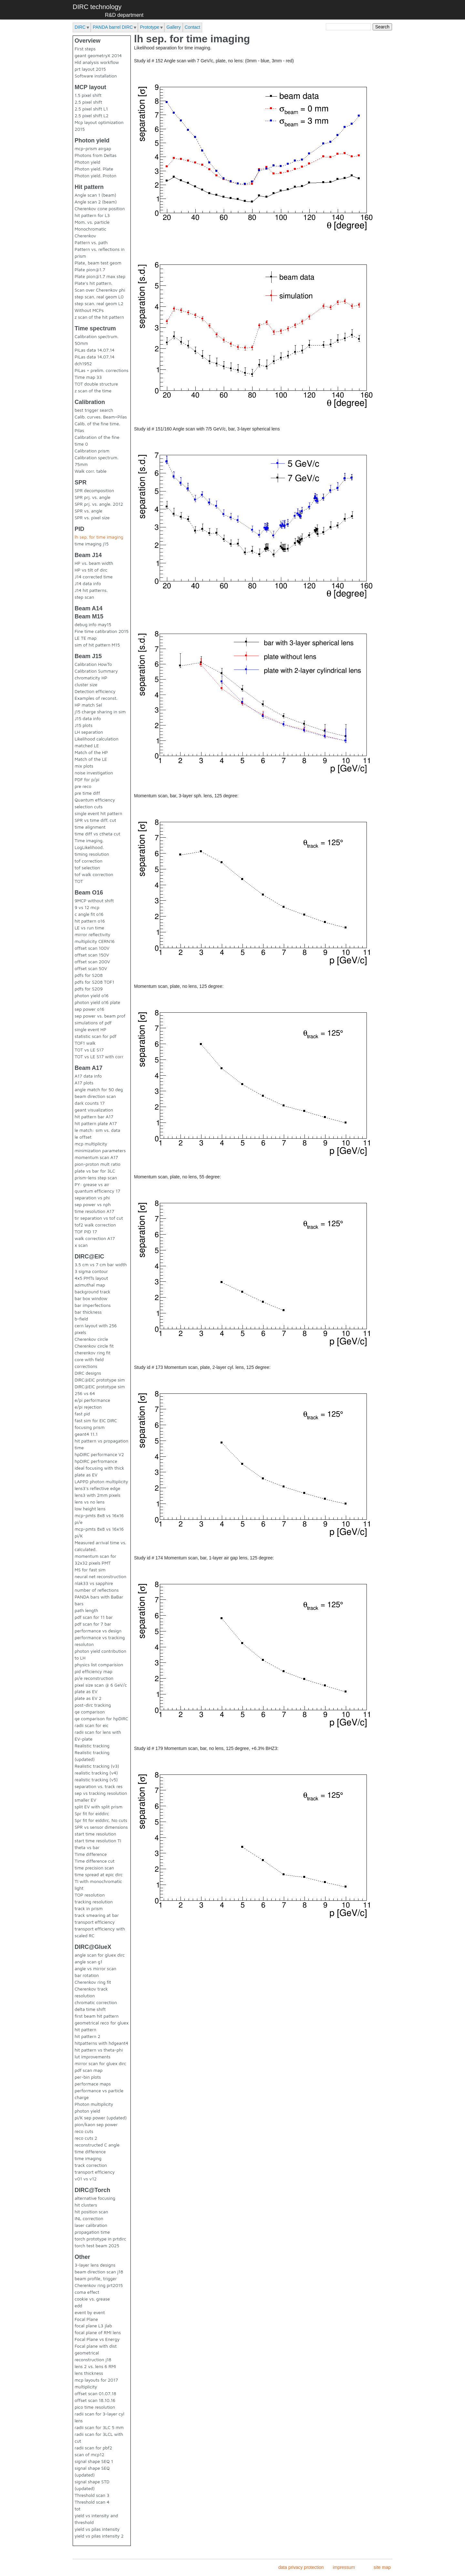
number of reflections (97, 1590)
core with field (89, 1359)
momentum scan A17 (96, 1157)
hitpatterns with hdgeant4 (101, 2043)
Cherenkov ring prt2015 (99, 2285)
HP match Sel (88, 705)
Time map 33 (88, 377)
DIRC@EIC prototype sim (100, 1379)
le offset (83, 1137)
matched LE (87, 745)
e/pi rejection (88, 1407)
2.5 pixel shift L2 (91, 115)
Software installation (96, 75)
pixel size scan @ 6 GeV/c (101, 1685)
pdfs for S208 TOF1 (94, 982)
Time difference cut (95, 1861)
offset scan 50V (91, 968)
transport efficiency (95, 1922)
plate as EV (86, 1691)
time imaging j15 (91, 543)
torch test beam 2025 (97, 2245)
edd (78, 2305)
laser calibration (91, 2225)
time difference (90, 2151)
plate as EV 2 (88, 1698)
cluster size (86, 684)
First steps (85, 48)
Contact (192, 27)
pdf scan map (88, 2070)
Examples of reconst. (96, 698)
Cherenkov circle (91, 1339)
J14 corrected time (94, 576)
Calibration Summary (96, 671)
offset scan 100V (92, 948)
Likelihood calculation (97, 738)
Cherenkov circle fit (94, 1346)
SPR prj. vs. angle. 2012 (99, 504)
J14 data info (88, 583)
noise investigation (94, 772)
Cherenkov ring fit (93, 1982)
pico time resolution (95, 2407)
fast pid (82, 1413)
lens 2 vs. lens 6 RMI (95, 2366)
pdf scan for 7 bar (93, 1624)
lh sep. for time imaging (99, 537)
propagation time (92, 2232)
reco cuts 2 (86, 2138)
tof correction (88, 861)
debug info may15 (93, 624)
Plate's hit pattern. (93, 283)
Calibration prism (92, 450)
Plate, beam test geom (98, 262)
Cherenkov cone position (100, 208)
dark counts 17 (90, 1103)
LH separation (89, 732)
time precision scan (94, 1867)
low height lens (90, 1508)
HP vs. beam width (94, 563)
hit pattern (85, 2029)
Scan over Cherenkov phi (100, 290)
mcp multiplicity (91, 1143)
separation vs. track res (98, 1786)
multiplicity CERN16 (95, 941)
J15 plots (83, 725)
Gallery (173, 27)
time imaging (88, 2158)
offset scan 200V (92, 961)
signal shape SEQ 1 (94, 2461)
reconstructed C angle (97, 2144)
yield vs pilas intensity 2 (99, 2536)
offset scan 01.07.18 (95, 2393)
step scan (84, 597)
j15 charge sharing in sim (100, 711)
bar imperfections (93, 1305)
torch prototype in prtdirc (100, 2238)
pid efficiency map (93, 1671)
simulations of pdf (93, 1022)
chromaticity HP (91, 677)
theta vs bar (87, 1847)
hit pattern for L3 (92, 215)
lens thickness (89, 2373)
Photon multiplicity (94, 2104)
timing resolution (92, 854)
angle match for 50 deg (99, 1089)
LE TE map (86, 638)
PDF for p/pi (87, 779)
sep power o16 (89, 1009)
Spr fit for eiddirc (92, 1813)
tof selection (87, 867)
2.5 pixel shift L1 (91, 108)
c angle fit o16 (89, 914)
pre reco (83, 786)
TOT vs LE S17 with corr (99, 1056)
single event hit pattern (98, 813)
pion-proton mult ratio (97, 1164)
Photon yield (87, 162)
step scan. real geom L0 (99, 296)
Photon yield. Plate (94, 168)
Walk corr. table (91, 471)
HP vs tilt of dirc (91, 570)
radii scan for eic (91, 1725)
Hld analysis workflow (97, 62)
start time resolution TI (98, 1840)
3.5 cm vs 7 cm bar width (101, 1264)
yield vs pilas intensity (97, 2529)
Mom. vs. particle (92, 222)
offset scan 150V (92, 954)
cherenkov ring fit (92, 1352)
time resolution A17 (94, 1211)
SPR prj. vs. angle (92, 497)
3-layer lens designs (95, 2265)
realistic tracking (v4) (96, 1772)
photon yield (87, 2111)
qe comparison (90, 1711)
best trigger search (94, 410)
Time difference (91, 1854)
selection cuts (89, 806)
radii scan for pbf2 (93, 2447)
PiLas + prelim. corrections (102, 370)
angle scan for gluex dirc (100, 1955)
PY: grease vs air (92, 1184)
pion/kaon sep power (96, 2124)
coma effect (87, 2292)
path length (86, 1610)
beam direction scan (95, 1096)
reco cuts (84, 2131)
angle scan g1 (88, 1961)
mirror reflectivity (92, 934)
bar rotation (87, 1975)
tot (77, 2508)
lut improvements (92, 2056)
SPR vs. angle (88, 510)
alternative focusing (95, 2198)
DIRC (80, 27)
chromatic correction (96, 2002)
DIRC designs (88, 1373)
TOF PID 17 (86, 1231)
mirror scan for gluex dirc (100, 2063)
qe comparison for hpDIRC (101, 1718)
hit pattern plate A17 (96, 1123)
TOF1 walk (85, 1043)
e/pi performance (92, 1400)
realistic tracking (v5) (96, 1779)
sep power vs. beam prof (100, 1016)
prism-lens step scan (96, 1177)
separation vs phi (92, 1197)
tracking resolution (94, 1901)
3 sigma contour (91, 1271)
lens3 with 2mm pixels (97, 1495)
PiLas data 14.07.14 (95, 350)
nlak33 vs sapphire (94, 1583)
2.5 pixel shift (88, 102)
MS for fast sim (90, 1569)
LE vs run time (89, 927)
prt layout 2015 (90, 69)
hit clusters (86, 2205)
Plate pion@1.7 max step (100, 276)
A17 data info (88, 1076)
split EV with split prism (98, 1806)
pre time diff (87, 793)
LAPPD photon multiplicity (101, 1481)
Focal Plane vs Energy (97, 2339)
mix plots (84, 766)
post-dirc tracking (93, 1705)
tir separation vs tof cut (99, 1218)
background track (92, 1291)
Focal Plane (86, 2319)
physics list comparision (99, 1664)
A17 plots (84, 1082)
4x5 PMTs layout (91, 1278)
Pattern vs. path (91, 242)
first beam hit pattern (97, 2016)
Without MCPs (89, 310)
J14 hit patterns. (91, 590)
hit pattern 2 (87, 2036)
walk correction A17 (95, 1238)
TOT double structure (96, 384)
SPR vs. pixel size (92, 517)
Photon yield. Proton (96, 175)
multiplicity (86, 2386)
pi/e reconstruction (94, 1678)
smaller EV (85, 1800)
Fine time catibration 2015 (102, 631)
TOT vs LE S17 (89, 1049)
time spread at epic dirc (99, 1874)
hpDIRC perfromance (96, 1461)
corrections (86, 1366)
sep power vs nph (93, 1204)
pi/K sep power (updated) (101, 2117)
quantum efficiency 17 (97, 1191)
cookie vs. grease (92, 2299)
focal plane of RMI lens (98, 2332)
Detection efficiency (95, 691)
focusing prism (90, 1427)
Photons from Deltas (96, 155)
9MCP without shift (94, 900)
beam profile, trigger (96, 2278)
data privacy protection (301, 2567)
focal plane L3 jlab (93, 2325)
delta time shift (90, 2009)
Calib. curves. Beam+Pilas (101, 416)
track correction (91, 2165)
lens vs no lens (90, 1502)
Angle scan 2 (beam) (96, 201)
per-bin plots (88, 2077)
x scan (81, 1245)
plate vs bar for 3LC (95, 1171)
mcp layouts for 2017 (96, 2380)
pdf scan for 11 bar (94, 1617)
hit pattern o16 (90, 921)
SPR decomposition (94, 490)
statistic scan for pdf (96, 1036)
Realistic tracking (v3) (97, 1766)
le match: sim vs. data (97, 1130)
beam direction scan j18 (99, 2271)
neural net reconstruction (100, 1576)
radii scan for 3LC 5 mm (99, 2427)
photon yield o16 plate (97, 1002)
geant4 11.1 (86, 1434)
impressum (344, 2567)
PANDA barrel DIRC (113, 27)
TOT (79, 881)
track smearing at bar (97, 1915)
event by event (90, 2312)
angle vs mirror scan (95, 1968)
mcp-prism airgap (93, 148)
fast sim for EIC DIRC (96, 1420)
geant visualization (94, 1109)
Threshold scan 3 (92, 2495)
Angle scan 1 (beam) (95, 195)
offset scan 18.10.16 (95, 2400)
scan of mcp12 (89, 2454)
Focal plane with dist (96, 2346)
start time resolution (95, 1833)
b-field (81, 1318)
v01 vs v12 (86, 2178)
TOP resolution (90, 1895)
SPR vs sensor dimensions (101, 1827)
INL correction (89, 2218)
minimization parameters (100, 1150)
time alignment (90, 827)
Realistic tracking (92, 1745)
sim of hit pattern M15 (97, 644)
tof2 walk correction (95, 1224)
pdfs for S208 (89, 975)
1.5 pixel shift (88, 95)
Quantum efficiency (95, 799)
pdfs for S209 (89, 988)
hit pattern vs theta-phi (99, 2050)
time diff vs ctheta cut (97, 833)
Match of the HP (91, 752)
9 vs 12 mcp (87, 907)
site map (382, 2567)
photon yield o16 (91, 995)
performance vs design (98, 1630)
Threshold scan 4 (92, 2502)
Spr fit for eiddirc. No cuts (101, 1820)
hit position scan (91, 2211)
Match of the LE (91, 759)
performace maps (93, 2083)
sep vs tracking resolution (101, 1793)
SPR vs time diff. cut (95, 820)
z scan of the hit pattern (99, 317)
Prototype (149, 27)
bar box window (91, 1298)
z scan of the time (93, 390)
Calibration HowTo (93, 664)
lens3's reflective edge (97, 1488)
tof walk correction (94, 874)
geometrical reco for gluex (102, 2022)
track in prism (89, 1908)
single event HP (90, 1029)
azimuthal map (90, 1285)
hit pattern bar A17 (94, 1116)
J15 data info (88, 718)
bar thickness (88, 1312)
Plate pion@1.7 (90, 269)
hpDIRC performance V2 (99, 1454)
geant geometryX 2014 (98, 55)
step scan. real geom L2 (99, 303)
